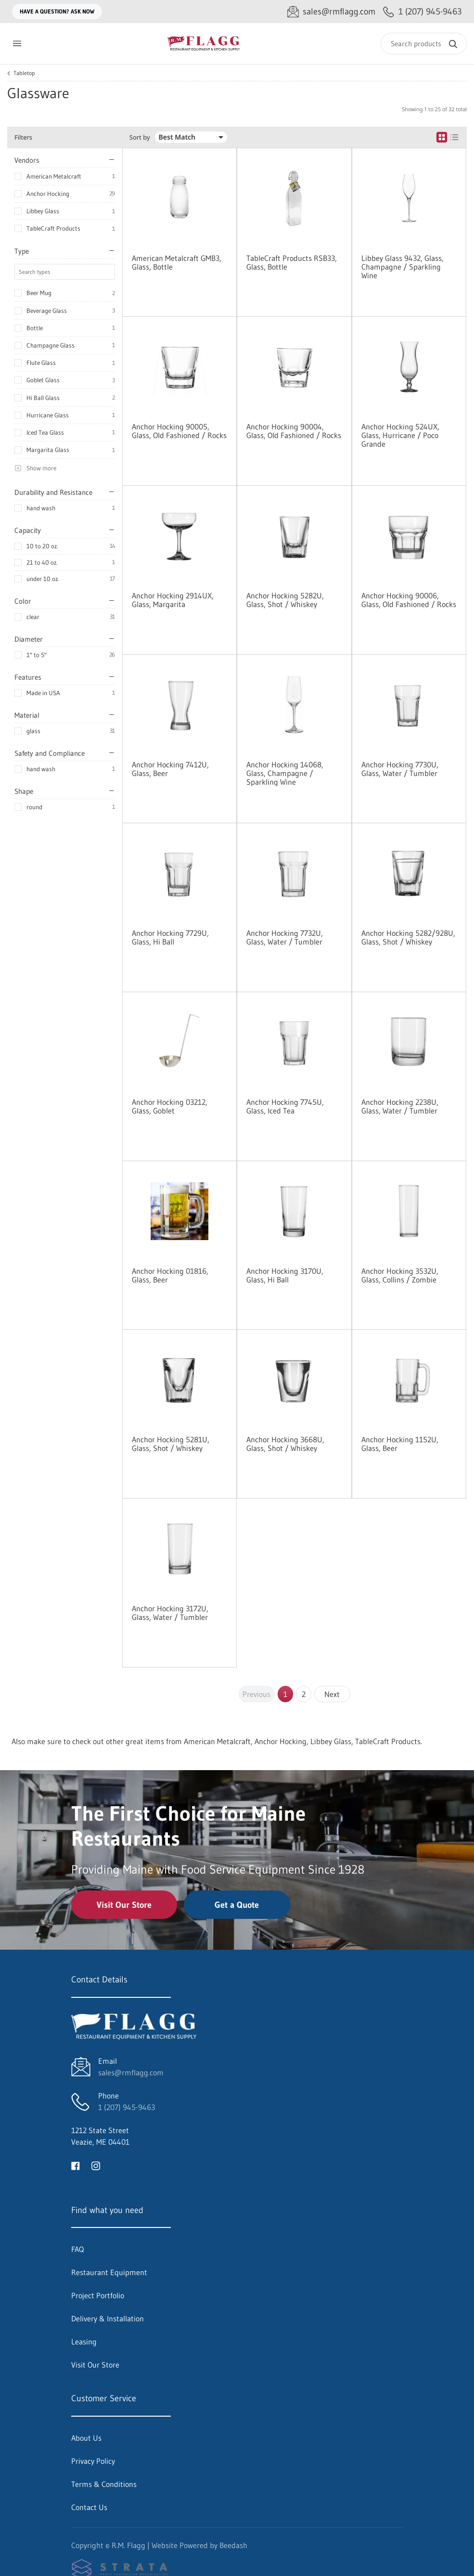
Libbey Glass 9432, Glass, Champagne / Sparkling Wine (402, 267)
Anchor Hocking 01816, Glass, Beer (170, 1275)
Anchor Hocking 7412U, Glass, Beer (170, 768)
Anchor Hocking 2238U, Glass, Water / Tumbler (399, 1106)
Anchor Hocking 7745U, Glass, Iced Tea (285, 1106)
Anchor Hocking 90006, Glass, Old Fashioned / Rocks (408, 599)
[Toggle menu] (16, 43)
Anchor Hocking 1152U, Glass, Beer (399, 1443)
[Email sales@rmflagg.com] (331, 11)
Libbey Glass (42, 211)
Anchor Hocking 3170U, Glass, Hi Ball (284, 1275)
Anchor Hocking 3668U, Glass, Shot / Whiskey (285, 1443)
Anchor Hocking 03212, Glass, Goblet (169, 1106)
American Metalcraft (53, 176)
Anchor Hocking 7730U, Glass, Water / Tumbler (399, 768)
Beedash (233, 2545)
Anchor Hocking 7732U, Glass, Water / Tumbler (284, 937)
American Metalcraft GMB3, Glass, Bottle (176, 262)
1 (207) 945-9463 (126, 2107)
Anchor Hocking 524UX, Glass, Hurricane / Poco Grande (400, 435)
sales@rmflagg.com (131, 2072)
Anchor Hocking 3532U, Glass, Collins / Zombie (399, 1275)
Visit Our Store (124, 1905)
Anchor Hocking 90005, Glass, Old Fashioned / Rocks (179, 431)
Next (332, 1694)
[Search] (424, 43)
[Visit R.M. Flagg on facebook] (75, 2165)
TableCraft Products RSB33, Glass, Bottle (291, 262)
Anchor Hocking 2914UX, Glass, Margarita (173, 599)
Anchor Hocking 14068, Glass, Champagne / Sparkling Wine (284, 773)
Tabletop (24, 73)
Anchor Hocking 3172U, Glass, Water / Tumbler (170, 1612)
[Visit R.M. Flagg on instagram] (95, 2165)
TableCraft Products (53, 228)
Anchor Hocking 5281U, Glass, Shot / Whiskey (170, 1443)
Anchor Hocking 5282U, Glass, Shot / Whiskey (285, 599)
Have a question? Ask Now (57, 11)
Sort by (139, 137)
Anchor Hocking (47, 193)
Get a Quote (237, 1905)
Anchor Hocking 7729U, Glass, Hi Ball (170, 937)
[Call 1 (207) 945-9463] (422, 11)
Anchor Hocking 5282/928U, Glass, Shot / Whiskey (408, 937)
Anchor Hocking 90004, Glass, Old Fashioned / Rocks (293, 431)
